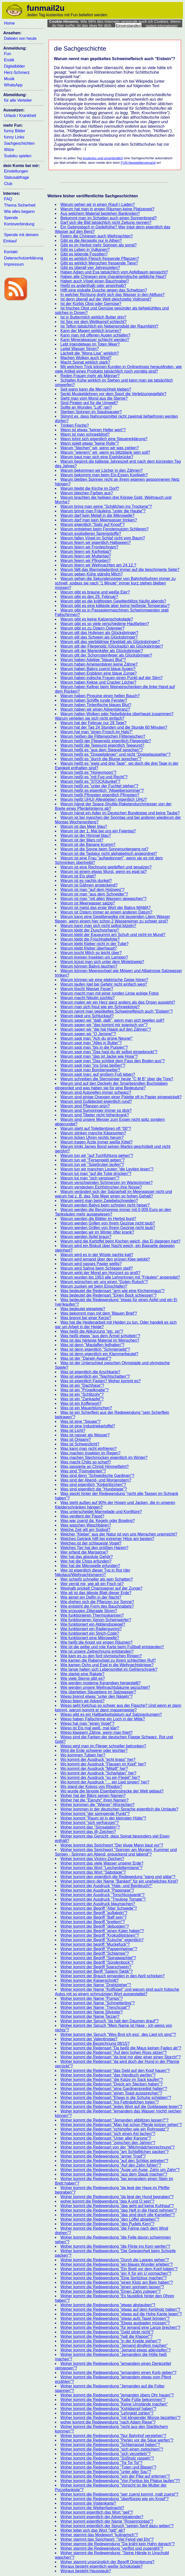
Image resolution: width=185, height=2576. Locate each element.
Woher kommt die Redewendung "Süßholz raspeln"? (107, 2458)
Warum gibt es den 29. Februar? (89, 596)
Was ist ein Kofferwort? (81, 1403)
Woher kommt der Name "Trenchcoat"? (95, 2007)
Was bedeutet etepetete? (82, 1309)
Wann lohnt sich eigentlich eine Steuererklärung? (103, 439)
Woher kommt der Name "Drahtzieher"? (95, 1985)
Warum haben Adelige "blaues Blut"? (93, 660)
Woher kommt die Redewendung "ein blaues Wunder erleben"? (116, 2264)
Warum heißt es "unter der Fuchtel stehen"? (99, 786)
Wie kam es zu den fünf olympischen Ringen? (101, 1656)
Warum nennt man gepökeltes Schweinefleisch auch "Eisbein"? (116, 1011)
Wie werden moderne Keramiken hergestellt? (100, 1683)
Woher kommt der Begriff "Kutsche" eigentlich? (102, 1940)
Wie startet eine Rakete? (82, 1674)
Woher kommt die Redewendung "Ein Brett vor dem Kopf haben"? (118, 2269)
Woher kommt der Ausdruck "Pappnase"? (97, 1890)
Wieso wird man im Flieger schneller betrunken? (103, 1746)
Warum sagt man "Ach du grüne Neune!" (96, 1038)
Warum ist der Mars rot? (81, 840)
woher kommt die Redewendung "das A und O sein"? (107, 2201)
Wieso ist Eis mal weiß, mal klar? (89, 1728)
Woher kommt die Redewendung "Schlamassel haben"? (110, 2445)
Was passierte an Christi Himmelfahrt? (94, 1466)
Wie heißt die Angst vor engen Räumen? (96, 1642)
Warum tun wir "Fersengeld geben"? (92, 1160)
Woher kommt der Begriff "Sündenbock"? (96, 1962)
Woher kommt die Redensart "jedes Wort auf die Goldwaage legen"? (121, 2106)
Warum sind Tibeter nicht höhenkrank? (94, 1115)
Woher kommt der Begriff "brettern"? (92, 1922)
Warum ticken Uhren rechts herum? (92, 1137)
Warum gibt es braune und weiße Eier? (95, 592)
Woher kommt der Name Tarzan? (89, 2016)
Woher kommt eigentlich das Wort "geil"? (96, 2512)
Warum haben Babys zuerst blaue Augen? (97, 669)
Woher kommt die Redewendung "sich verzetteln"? (105, 2454)
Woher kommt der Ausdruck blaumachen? (97, 1904)
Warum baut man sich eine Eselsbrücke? (96, 457)
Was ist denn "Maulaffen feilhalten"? (92, 1345)
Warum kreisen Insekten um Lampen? (94, 957)
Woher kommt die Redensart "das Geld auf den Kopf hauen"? (115, 2070)
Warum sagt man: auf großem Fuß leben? (97, 1074)
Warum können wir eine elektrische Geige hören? (104, 980)
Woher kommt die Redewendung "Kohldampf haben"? (108, 2408)
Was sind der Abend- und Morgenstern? (95, 1480)
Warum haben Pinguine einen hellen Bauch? (100, 696)
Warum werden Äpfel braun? (85, 1237)
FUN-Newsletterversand (138, 163)
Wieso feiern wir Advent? (82, 1701)
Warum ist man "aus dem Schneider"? (94, 894)
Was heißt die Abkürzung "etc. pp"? (91, 1331)
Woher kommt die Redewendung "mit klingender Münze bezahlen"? (120, 2417)
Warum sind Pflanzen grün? (85, 1106)
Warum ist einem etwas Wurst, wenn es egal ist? (103, 871)
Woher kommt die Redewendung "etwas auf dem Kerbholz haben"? (120, 2309)
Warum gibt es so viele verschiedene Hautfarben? (104, 624)
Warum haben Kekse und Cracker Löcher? (98, 682)
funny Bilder (14, 131)
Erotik (9, 60)
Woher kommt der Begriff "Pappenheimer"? (98, 1949)
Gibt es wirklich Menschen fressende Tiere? (99, 263)
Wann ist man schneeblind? (85, 434)
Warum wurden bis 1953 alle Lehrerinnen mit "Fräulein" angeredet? (120, 1277)
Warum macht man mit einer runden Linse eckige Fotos (109, 993)
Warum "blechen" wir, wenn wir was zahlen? (99, 448)
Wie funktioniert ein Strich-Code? (89, 1633)
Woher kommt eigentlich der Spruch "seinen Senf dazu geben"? (116, 2526)
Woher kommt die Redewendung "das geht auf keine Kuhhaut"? (117, 2206)
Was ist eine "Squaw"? (80, 1421)
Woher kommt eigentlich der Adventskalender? (101, 2517)
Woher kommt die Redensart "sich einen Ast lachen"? (107, 2134)
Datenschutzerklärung (23, 258)
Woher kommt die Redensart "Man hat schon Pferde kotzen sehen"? (121, 2125)
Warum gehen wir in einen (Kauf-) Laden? (97, 204)
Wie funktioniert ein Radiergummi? (91, 1629)
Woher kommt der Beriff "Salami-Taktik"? (96, 1971)
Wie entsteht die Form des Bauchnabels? (97, 1606)
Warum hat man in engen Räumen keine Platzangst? (107, 209)
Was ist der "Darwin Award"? (85, 1358)
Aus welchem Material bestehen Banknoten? (100, 213)
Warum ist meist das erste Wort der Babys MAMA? (105, 907)
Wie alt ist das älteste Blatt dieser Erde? (95, 1593)
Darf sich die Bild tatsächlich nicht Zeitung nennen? (105, 222)
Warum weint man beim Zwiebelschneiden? (99, 1200)
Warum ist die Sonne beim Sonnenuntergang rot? (104, 849)
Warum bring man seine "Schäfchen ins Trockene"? (106, 506)
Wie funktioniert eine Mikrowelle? (89, 1638)
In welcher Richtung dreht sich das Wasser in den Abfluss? (112, 294)
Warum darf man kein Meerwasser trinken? (98, 520)
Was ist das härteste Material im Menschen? (99, 1340)
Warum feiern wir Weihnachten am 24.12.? (98, 565)
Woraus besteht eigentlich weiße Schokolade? (101, 2566)
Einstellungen (16, 171)
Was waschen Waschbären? (85, 1525)
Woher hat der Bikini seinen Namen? (93, 1795)
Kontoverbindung (19, 224)
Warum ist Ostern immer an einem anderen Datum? (106, 912)
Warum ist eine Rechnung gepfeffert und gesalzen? (106, 867)
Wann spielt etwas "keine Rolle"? (89, 443)
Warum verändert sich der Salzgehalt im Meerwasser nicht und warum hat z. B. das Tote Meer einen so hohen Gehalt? (113, 1193)
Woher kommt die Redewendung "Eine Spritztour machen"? (113, 2278)
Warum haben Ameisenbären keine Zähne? (99, 664)
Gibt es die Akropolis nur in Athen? (91, 240)
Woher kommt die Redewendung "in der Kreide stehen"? (110, 2341)
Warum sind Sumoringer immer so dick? (96, 1110)
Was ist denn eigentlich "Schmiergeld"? (95, 1349)
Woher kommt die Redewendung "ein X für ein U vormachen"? (115, 2273)
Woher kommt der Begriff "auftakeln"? (93, 1913)
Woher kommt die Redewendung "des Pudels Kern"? (107, 2224)
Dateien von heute (20, 38)
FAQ (8, 199)
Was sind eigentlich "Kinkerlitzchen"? (93, 1484)
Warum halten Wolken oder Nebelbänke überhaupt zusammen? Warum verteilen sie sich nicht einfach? (114, 716)
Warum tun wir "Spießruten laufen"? (92, 1164)
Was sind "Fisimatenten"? (83, 1471)
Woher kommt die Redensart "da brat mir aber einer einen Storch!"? (120, 2057)
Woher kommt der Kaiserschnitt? (89, 1980)
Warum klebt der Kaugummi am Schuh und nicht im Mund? (112, 935)
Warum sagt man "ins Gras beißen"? (92, 1065)
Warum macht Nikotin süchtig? (87, 998)
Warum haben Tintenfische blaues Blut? (95, 705)
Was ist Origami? (75, 1439)
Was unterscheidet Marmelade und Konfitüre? (101, 1511)
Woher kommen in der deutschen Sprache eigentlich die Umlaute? (119, 1809)
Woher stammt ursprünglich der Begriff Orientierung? (107, 2562)
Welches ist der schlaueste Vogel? (90, 1543)
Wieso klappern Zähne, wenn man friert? (96, 1732)
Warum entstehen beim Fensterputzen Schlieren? (104, 529)
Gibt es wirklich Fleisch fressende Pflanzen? (99, 258)
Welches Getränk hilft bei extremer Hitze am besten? (107, 1539)
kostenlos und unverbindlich (103, 158)
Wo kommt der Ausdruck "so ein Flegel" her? (100, 1777)
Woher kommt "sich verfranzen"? (89, 1823)
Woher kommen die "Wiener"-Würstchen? (97, 1804)
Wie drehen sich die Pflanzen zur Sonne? (97, 1602)
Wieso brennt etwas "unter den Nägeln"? (96, 1696)
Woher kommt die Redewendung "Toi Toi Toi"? (101, 2463)
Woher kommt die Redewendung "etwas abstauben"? (107, 2305)
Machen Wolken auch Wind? (85, 358)
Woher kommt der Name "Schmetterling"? (97, 2003)
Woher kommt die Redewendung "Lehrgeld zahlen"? (106, 2413)
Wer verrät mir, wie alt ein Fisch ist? (92, 1584)
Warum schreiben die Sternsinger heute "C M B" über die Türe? (116, 1079)
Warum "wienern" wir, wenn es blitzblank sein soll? (105, 452)
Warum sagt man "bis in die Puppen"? (94, 1047)
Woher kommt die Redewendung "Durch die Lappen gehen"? (114, 2260)
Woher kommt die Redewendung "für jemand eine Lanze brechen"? (120, 2327)
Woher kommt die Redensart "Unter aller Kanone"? (105, 2138)
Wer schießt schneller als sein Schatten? (96, 1579)
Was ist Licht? (72, 1430)
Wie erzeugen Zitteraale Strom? (88, 1611)
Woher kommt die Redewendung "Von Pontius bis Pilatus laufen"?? (120, 2481)
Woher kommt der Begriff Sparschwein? (95, 1967)
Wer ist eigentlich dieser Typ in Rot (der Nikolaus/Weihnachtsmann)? (92, 1572)
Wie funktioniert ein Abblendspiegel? (92, 1624)
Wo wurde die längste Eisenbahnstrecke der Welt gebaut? (111, 1791)
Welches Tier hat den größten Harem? (94, 1548)
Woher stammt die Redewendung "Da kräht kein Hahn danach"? (117, 2544)
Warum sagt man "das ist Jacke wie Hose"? (99, 1056)
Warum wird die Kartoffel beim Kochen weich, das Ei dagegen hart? (120, 1241)
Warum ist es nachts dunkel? (86, 880)
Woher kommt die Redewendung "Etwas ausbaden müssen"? (115, 2323)
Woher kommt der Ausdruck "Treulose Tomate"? (103, 1899)
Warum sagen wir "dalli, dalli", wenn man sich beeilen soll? (112, 1020)
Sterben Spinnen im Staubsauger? (91, 412)
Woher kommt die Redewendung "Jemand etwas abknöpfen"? (115, 2350)
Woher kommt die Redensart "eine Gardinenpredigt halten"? (113, 2088)
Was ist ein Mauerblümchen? (86, 1408)
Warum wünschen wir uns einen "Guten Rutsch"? (104, 1282)
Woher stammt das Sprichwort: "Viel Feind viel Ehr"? (107, 2539)
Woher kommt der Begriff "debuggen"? (94, 1926)
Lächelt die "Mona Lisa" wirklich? (89, 353)
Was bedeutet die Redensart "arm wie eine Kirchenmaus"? (112, 1291)
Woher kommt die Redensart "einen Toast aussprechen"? (111, 2093)
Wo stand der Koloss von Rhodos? (91, 1786)
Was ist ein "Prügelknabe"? (84, 1390)
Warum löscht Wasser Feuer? (86, 989)
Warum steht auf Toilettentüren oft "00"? (95, 1128)
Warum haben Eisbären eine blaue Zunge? (98, 673)
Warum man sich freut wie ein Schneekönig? (100, 1007)
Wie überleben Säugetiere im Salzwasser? (98, 1692)
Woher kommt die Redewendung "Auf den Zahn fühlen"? (110, 2165)
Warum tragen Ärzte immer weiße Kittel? (96, 1142)
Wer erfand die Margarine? (84, 1552)
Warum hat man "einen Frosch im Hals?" (96, 732)
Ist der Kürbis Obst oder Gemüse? (90, 303)
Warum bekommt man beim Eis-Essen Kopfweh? (104, 475)
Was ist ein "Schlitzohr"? (82, 1394)
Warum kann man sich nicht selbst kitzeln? (98, 926)
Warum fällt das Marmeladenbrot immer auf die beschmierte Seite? (119, 569)
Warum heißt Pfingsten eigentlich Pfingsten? (99, 795)
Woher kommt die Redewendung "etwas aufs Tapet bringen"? (114, 2318)
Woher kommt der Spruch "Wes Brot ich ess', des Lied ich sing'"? (118, 2034)
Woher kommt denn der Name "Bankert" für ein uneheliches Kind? (119, 1881)
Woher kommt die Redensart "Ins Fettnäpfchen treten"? (109, 2102)
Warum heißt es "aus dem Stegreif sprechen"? (101, 750)
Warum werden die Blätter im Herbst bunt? (98, 1219)
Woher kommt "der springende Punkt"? (95, 1813)
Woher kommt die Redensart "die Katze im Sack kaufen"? (111, 2079)
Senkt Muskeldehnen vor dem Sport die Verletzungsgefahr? (113, 394)
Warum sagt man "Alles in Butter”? (91, 1043)
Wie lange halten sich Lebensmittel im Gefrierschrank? (108, 1669)
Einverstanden (128, 25)
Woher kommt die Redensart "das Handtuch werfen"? (107, 2075)
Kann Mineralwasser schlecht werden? (94, 340)
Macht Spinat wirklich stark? (85, 362)
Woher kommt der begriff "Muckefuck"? (95, 1944)
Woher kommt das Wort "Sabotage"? (93, 1872)
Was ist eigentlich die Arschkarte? (90, 1372)
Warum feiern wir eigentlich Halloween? (95, 542)
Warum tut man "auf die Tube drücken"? (95, 1173)
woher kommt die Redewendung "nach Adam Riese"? (108, 2422)
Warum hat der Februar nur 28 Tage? (93, 723)
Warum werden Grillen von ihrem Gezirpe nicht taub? (107, 1223)
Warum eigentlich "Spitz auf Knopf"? (92, 524)
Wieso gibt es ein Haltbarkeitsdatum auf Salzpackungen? (111, 1714)
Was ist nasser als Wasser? (85, 1435)
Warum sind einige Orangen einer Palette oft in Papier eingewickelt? (120, 1097)
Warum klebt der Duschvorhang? (89, 930)
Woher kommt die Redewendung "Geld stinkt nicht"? (106, 2332)
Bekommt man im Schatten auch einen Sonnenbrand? (108, 218)
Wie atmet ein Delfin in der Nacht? (90, 1597)
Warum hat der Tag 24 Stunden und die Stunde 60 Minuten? (113, 727)
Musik (9, 79)
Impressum (14, 264)
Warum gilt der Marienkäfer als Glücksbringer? (101, 651)
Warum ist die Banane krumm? (87, 844)
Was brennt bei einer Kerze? (85, 1318)
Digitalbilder (14, 66)
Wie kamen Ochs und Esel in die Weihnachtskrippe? (106, 1665)
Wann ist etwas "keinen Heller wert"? (93, 430)
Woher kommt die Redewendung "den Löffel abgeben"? (109, 2219)
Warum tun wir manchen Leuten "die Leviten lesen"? (106, 1169)
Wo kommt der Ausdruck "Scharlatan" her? (98, 1773)
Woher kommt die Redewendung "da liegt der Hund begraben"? (116, 2197)
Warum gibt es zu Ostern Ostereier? (92, 628)
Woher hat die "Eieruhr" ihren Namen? (94, 1800)
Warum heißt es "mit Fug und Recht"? (94, 777)
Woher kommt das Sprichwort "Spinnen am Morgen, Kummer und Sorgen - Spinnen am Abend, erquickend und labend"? (116, 1852)
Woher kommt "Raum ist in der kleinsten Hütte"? (103, 1818)
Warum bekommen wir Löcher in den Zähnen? (101, 470)
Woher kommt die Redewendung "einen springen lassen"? (112, 2287)
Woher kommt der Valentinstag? (88, 2039)
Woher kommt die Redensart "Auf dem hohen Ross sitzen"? (113, 2052)
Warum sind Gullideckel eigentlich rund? (96, 1101)
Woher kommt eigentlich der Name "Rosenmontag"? (106, 2521)
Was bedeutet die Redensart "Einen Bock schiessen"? (108, 1295)
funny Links (14, 137)
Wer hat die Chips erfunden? (85, 1561)
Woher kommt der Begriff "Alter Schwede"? (98, 1908)
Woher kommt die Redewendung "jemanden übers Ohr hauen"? (117, 2395)
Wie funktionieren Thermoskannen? (92, 1615)
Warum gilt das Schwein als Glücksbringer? (99, 637)
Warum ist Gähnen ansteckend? (89, 885)
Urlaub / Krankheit (20, 115)
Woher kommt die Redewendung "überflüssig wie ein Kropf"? (114, 2499)
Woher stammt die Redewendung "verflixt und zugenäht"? (111, 2548)
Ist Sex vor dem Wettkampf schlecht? (93, 322)
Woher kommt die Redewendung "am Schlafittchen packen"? (114, 2152)
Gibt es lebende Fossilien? (84, 254)
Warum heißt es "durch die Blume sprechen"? (100, 759)
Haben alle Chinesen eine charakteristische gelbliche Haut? (113, 276)
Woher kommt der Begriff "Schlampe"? (94, 1953)
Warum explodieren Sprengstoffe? (90, 533)
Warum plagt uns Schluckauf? (87, 1016)
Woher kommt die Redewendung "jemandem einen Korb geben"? (118, 2372)
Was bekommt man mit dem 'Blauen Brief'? (98, 1313)
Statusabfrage (16, 177)
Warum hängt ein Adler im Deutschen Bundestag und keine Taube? (120, 813)
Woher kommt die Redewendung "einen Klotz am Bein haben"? (116, 2282)
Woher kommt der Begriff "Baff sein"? (93, 1917)
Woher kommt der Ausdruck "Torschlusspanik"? (102, 1895)
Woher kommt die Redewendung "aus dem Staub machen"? (113, 2174)
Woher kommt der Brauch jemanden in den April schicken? (112, 1976)
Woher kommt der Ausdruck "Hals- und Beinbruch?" (106, 1886)
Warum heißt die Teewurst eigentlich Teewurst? (102, 745)
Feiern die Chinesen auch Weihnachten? (96, 236)
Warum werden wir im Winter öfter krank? (97, 1232)
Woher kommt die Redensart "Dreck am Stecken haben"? (111, 2084)
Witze (9, 149)
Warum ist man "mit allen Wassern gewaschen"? (103, 898)
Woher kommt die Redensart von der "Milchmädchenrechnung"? (117, 2147)
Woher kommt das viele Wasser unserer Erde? (101, 1863)
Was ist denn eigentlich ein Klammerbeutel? (99, 1354)
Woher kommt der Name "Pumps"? (91, 1998)
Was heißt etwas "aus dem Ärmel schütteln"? (100, 1336)
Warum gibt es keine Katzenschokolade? (96, 619)
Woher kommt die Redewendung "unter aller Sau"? (105, 2472)
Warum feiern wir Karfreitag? (85, 551)
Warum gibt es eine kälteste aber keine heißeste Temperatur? (115, 605)
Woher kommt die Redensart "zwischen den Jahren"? (107, 2143)
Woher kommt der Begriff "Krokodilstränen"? (99, 1935)
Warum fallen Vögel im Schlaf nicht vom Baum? (102, 538)
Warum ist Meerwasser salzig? (87, 903)
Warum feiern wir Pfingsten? (85, 560)
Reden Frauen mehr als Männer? (90, 376)
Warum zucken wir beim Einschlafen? (93, 1286)
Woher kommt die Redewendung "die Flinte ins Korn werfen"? (115, 2246)
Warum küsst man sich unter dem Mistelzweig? (102, 962)
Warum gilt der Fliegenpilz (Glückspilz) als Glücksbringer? (111, 646)
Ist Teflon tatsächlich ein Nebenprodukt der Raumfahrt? (109, 326)
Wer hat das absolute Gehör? (86, 1557)
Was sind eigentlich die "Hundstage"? (93, 1489)
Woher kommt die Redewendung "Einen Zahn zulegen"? (110, 2291)
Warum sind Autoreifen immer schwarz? (95, 1092)
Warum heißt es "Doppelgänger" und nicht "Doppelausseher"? (115, 754)
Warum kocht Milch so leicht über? (91, 953)
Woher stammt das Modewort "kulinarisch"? (99, 2535)
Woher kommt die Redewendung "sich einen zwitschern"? (111, 2449)
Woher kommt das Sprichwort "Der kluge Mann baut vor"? (111, 1845)
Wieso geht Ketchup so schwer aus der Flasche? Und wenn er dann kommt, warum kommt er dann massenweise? (118, 1707)
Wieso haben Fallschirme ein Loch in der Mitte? (102, 1719)
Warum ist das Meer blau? (83, 826)
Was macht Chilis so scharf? (85, 1462)
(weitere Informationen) (162, 26)
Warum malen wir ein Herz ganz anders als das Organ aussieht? (117, 1002)
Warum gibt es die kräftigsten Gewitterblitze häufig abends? (113, 601)
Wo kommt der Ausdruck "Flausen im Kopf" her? (103, 1764)
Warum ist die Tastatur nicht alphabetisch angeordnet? (108, 853)
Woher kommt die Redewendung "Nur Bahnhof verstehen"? (113, 2436)
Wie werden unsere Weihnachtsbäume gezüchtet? (105, 1687)
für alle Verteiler (18, 100)
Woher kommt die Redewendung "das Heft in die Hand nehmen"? (118, 2210)
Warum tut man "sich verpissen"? (89, 1178)
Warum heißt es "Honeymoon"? (88, 772)
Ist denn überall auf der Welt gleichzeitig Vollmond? (105, 299)
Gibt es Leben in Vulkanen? (85, 249)
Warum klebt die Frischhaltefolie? (90, 939)
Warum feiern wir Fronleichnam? (89, 547)
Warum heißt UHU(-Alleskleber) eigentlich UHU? (103, 799)
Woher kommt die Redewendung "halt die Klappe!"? (106, 2336)
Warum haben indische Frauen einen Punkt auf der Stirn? (111, 678)
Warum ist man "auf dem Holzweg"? (92, 889)
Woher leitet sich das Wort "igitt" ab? (92, 2530)
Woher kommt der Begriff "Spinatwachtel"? (98, 1958)
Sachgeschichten (19, 143)
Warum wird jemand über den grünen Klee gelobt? (105, 1259)
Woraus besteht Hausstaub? (85, 2571)
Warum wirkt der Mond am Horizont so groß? (100, 1273)
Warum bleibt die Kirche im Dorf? (89, 488)
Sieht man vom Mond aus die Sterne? (94, 398)
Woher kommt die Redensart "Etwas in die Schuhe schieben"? (115, 2097)
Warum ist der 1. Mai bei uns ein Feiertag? (98, 831)
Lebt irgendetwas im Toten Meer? (90, 344)
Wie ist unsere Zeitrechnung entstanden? (97, 1651)
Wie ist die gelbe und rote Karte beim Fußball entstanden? (112, 1647)
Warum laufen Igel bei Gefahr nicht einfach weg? (103, 984)
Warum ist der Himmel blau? (85, 835)
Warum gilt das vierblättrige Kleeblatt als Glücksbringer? (110, 642)
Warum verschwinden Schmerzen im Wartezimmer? (106, 1182)
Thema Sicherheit (19, 205)
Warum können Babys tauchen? (88, 966)
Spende (11, 218)
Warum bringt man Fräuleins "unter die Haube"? (103, 511)
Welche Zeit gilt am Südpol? (85, 1530)
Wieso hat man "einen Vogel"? (87, 1723)
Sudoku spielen (17, 156)
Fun (7, 54)
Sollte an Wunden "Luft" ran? (86, 407)
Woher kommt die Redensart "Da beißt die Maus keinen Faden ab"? (120, 2048)
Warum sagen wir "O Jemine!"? (88, 1034)
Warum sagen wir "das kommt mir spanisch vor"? (104, 1025)
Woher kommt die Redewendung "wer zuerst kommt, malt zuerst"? (119, 2494)
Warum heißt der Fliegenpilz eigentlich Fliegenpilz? (105, 741)
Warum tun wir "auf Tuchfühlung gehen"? (96, 1155)
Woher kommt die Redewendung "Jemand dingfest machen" (113, 2345)
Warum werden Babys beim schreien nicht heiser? (105, 1205)
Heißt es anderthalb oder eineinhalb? (93, 285)
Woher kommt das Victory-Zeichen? (92, 1859)
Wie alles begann (19, 211)
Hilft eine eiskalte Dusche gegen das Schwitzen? (103, 290)
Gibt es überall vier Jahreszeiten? (90, 267)
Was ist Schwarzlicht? (79, 1444)
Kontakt (11, 252)
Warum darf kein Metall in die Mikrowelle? (97, 515)
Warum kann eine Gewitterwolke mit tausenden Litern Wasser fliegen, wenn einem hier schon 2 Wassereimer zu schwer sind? (112, 919)
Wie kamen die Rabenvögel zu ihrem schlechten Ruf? (108, 1660)
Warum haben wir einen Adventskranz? (95, 709)
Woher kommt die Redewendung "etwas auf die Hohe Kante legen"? (121, 2314)
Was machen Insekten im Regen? (90, 1453)
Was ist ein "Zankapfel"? (82, 1399)
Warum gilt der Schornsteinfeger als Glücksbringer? (106, 655)
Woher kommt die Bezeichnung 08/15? (94, 2043)
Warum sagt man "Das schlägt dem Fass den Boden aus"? (112, 1061)
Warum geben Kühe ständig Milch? (91, 574)
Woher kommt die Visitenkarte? (88, 2503)
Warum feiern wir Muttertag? (85, 556)
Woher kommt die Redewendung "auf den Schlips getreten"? (114, 2161)
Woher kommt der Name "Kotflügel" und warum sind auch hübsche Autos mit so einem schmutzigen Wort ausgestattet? (117, 1991)
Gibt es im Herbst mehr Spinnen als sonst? (98, 245)
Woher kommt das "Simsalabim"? (90, 1827)
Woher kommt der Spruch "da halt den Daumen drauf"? (109, 2021)
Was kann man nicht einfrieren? (88, 1448)
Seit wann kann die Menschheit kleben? (95, 389)
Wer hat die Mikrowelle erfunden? (90, 1566)
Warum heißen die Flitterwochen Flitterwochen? (102, 736)
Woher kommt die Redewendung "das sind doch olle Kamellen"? (117, 2215)
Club (8, 184)
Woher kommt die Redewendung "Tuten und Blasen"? (108, 2467)
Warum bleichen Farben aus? (86, 493)
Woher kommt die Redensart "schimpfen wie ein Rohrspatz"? (114, 2129)
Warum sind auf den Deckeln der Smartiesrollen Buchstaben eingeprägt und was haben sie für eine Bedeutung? (111, 1085)
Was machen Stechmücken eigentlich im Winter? (103, 1457)
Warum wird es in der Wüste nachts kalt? (96, 1255)
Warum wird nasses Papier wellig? (91, 1264)
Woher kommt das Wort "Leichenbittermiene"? (101, 1868)
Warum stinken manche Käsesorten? (93, 1133)
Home (9, 23)
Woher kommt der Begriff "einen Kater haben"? (102, 1931)
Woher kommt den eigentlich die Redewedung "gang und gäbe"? (117, 1877)
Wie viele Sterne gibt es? (82, 1678)
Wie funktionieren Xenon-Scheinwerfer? (95, 1620)
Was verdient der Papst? (82, 1516)
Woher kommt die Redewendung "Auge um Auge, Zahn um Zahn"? (119, 2170)
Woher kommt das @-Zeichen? (88, 1832)
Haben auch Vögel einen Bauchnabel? (94, 281)
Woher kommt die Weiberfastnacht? (92, 2508)
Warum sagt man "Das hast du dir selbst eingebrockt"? (108, 1052)
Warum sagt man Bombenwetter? (90, 1070)
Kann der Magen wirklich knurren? (90, 331)
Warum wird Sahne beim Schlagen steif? (96, 1268)
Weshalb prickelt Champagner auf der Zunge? (101, 1588)
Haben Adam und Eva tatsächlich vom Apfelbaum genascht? (114, 272)
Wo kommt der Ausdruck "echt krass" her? (97, 1759)
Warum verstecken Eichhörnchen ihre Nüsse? (101, 1187)
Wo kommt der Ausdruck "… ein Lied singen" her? (104, 1782)
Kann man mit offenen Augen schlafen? (95, 335)
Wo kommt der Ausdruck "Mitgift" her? (94, 1768)
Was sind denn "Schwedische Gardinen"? (97, 1475)
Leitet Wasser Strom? (79, 349)
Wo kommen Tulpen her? (82, 1755)
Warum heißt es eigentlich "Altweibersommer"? (102, 790)
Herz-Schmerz (17, 72)
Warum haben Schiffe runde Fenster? (93, 700)
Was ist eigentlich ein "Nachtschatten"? (95, 1376)
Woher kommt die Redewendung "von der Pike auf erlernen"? (115, 2476)
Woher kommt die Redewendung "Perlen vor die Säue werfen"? (116, 2440)
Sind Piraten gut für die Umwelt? (89, 403)
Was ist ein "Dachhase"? (82, 1385)
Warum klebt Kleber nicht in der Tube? (94, 944)
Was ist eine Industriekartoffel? (87, 1426)
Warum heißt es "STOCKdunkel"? (90, 781)
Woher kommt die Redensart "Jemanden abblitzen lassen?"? (114, 2120)
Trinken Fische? (74, 425)
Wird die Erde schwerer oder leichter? (94, 1750)
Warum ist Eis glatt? (78, 876)
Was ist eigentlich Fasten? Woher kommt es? (100, 1381)
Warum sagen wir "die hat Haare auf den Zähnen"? (105, 1029)
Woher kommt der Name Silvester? (91, 2012)
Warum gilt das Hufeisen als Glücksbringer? (99, 633)
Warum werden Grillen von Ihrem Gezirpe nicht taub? (107, 1228)
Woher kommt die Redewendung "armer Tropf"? (103, 2156)
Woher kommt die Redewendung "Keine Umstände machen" (114, 2404)
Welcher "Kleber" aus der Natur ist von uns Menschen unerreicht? (118, 1534)
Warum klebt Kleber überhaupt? (88, 948)
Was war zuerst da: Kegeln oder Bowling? (97, 1521)
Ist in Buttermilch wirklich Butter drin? (93, 317)
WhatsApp (13, 85)
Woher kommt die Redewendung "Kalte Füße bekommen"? (112, 2399)
